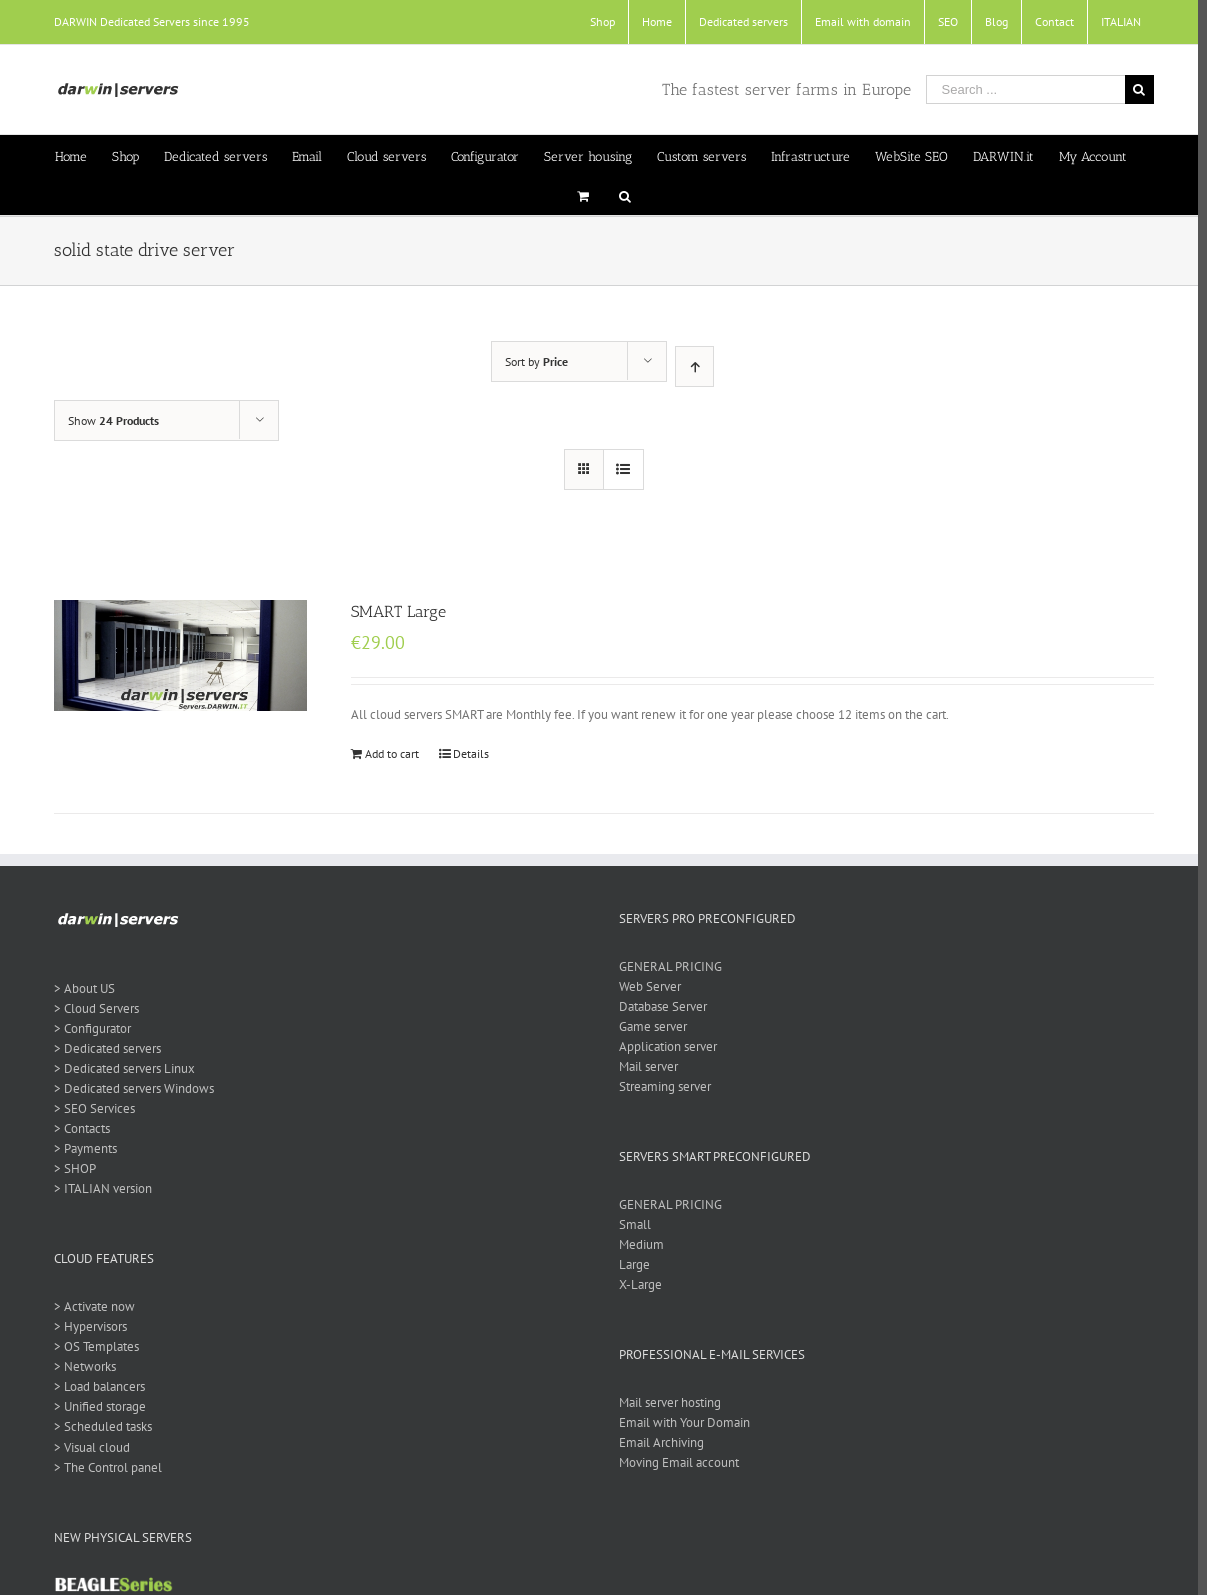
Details (466, 753)
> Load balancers (94, 1386)
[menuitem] (597, 22)
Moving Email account (674, 1462)
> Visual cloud (87, 1447)
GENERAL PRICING (665, 966)
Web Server (645, 986)
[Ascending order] (690, 366)
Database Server (658, 1006)
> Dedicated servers (102, 1048)
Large (629, 1264)
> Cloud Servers (91, 1008)
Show (108, 420)
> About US (79, 988)
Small (630, 1224)
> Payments (80, 1148)
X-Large (635, 1284)
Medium (636, 1244)
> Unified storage (95, 1406)
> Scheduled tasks (98, 1426)
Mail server (643, 1066)
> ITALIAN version (98, 1188)
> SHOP (70, 1168)
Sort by (532, 361)
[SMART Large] (175, 655)
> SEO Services (89, 1108)
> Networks (80, 1366)
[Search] (620, 195)
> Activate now (89, 1306)
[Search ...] (1020, 89)
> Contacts (77, 1128)
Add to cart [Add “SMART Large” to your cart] (387, 753)
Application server (663, 1046)
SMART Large (393, 611)
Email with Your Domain (679, 1422)
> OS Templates (91, 1346)
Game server (648, 1026)
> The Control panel (103, 1467)
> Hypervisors (85, 1326)
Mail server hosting (665, 1402)
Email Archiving (656, 1442)
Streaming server (660, 1086)
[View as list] (618, 469)
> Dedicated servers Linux (119, 1068)
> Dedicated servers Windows (129, 1088)
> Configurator (87, 1028)
